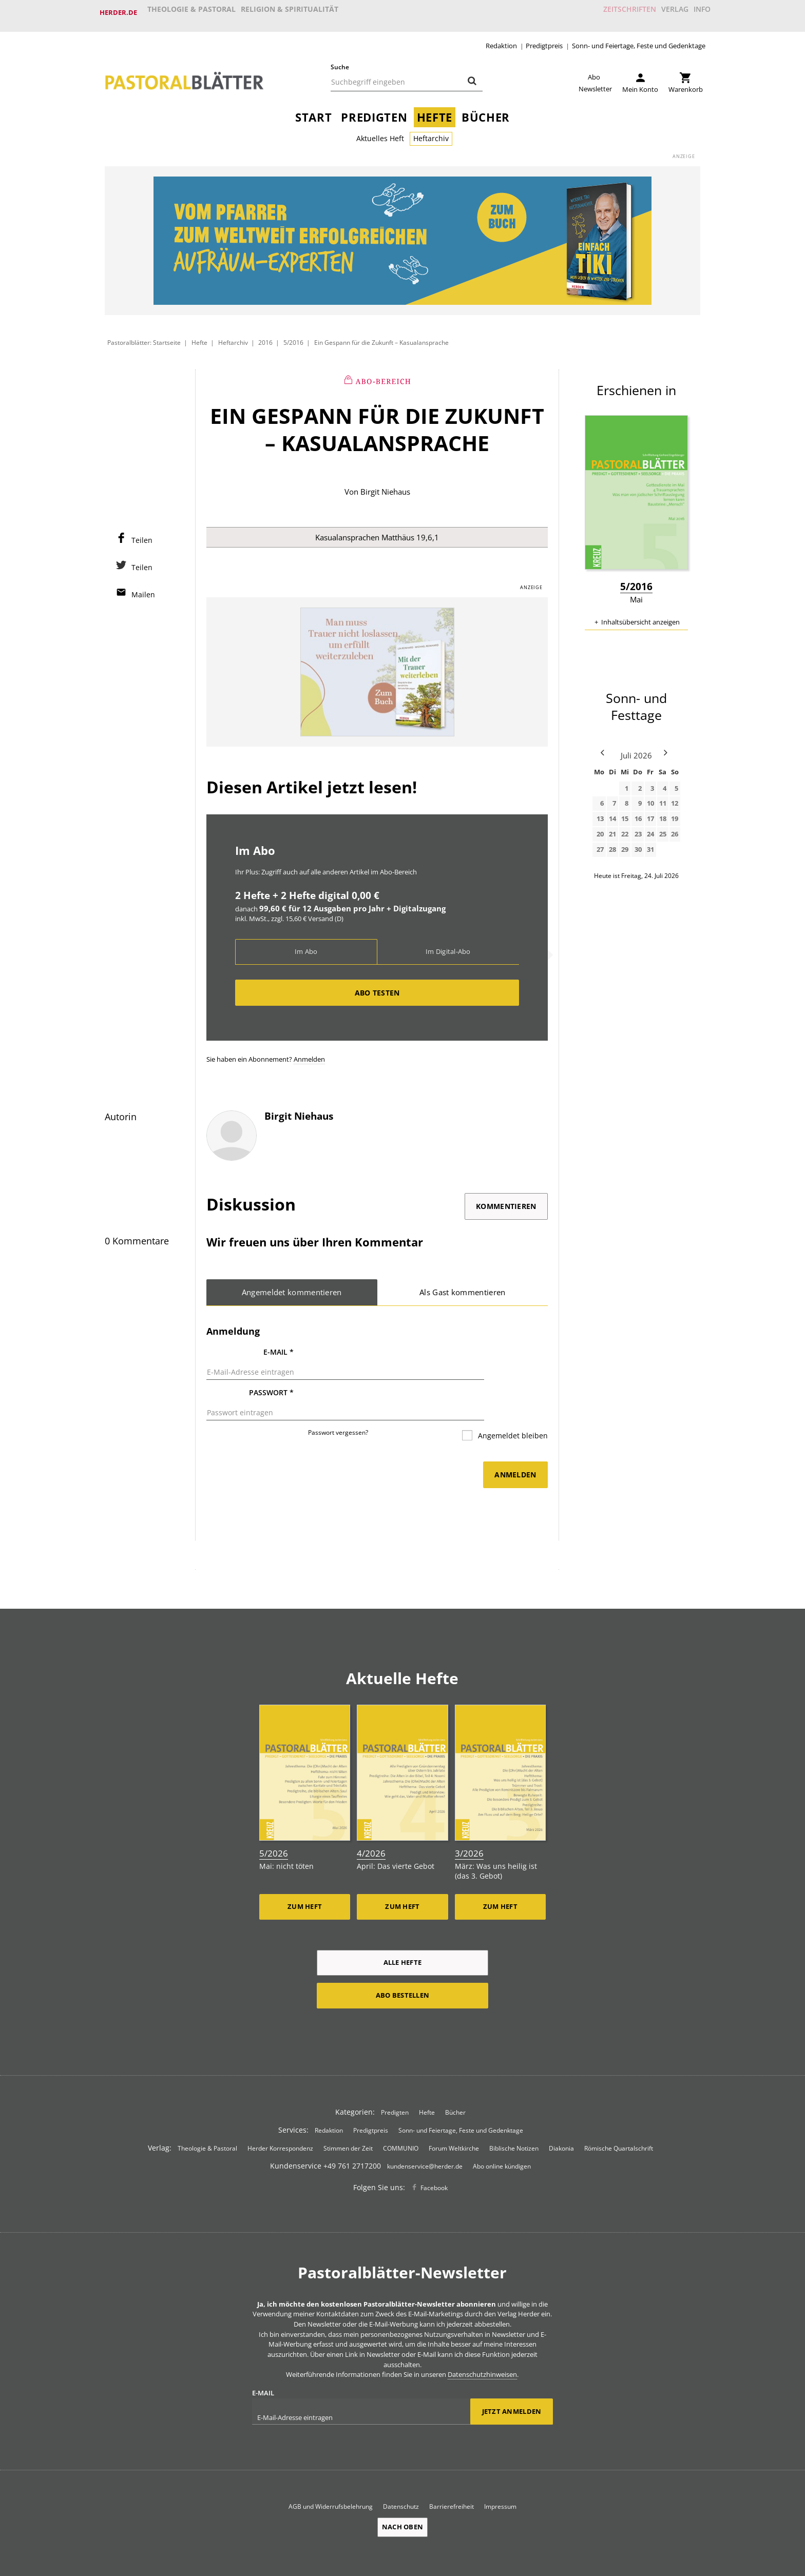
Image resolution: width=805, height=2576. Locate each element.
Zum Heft (305, 1874)
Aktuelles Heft (380, 131)
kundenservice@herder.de (425, 2134)
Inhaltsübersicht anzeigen (640, 615)
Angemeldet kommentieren (292, 1288)
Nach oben (402, 2496)
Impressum (500, 2475)
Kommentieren (506, 1201)
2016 (266, 335)
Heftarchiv (431, 131)
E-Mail (278, 1348)
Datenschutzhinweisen (482, 2343)
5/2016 (293, 335)
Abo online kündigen (502, 2134)
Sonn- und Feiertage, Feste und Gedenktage (638, 39)
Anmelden (309, 1054)
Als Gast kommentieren (462, 1288)
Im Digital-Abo (448, 946)
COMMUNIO (400, 2116)
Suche (340, 60)
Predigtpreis (544, 39)
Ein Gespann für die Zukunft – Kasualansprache (381, 335)
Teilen (141, 534)
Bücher (486, 111)
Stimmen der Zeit (348, 2116)
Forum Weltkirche (454, 2116)
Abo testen (377, 987)
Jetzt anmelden (512, 2380)
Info (697, 12)
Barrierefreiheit (451, 2475)
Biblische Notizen (514, 2116)
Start (313, 111)
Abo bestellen (402, 1963)
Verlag (661, 12)
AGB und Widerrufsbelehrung (331, 2475)
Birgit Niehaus (385, 485)
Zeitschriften (610, 12)
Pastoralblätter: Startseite (144, 335)
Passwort (271, 1376)
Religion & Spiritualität (291, 12)
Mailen (143, 588)
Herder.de (118, 12)
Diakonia (561, 2116)
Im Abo (306, 946)
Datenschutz (401, 2475)
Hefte (434, 111)
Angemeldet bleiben (512, 1407)
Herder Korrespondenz (280, 2116)
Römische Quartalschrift (618, 2116)
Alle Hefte (403, 1930)
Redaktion (501, 39)
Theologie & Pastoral (192, 12)
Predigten (374, 111)
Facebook (434, 2156)
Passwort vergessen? (338, 1404)
